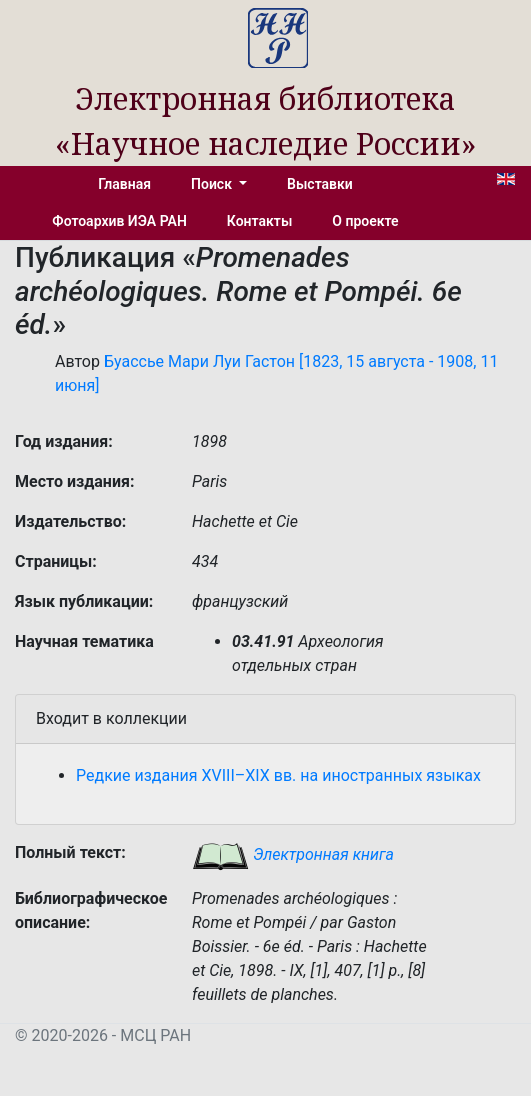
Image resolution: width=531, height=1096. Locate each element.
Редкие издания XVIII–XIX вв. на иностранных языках (278, 775)
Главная (124, 184)
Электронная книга (293, 854)
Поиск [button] (213, 184)
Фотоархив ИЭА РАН (119, 221)
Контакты (259, 221)
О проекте (365, 221)
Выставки (320, 184)
